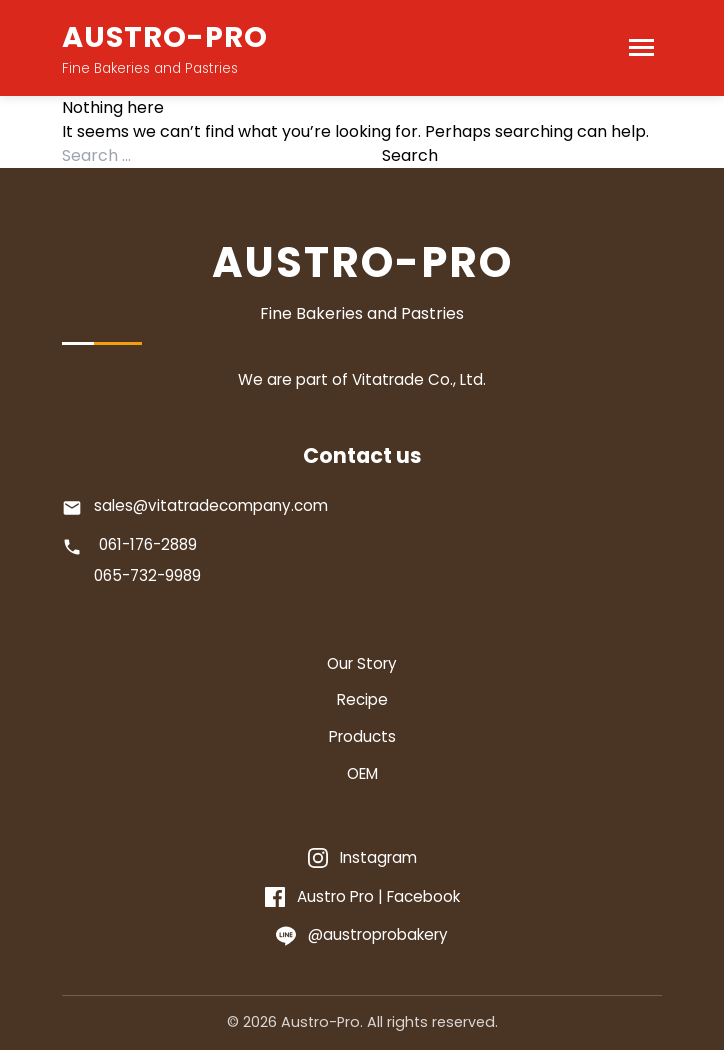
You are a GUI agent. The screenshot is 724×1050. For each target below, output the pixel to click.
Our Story (362, 663)
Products (362, 736)
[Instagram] (362, 858)
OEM (362, 773)
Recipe (362, 699)
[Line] (362, 935)
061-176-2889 (148, 544)
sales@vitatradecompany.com (211, 505)
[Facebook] (362, 897)
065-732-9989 (147, 575)
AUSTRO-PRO (165, 37)
